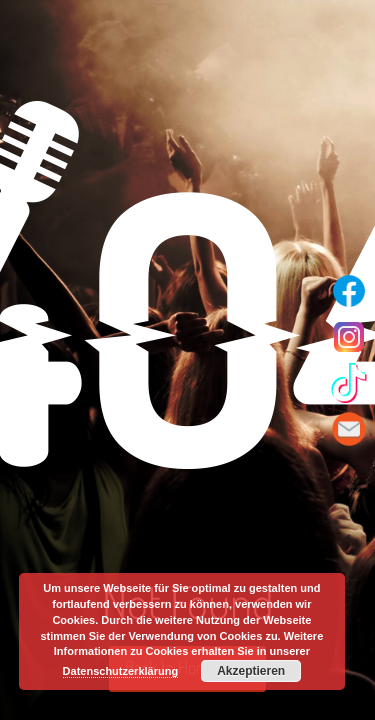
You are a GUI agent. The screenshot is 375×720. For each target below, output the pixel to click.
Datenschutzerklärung (121, 671)
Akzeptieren (251, 671)
